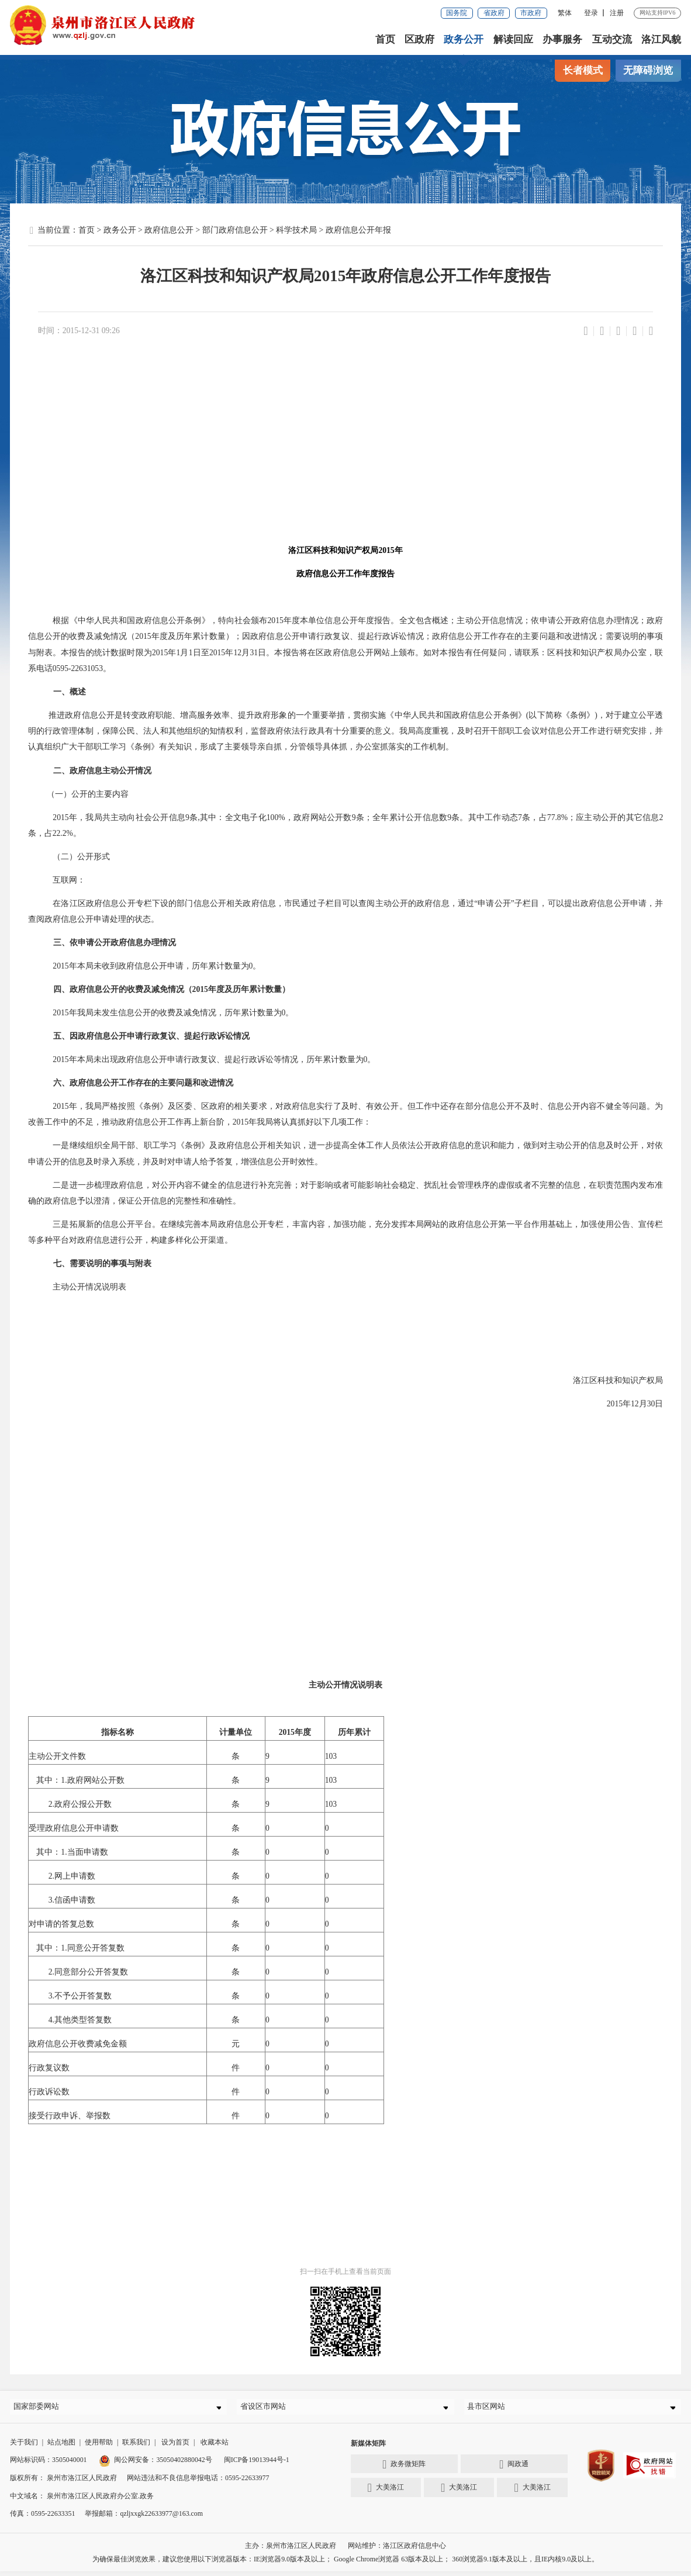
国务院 (456, 13)
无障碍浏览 (648, 70)
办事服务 (563, 39)
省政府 (494, 13)
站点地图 (61, 2447)
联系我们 (136, 2447)
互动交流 (612, 39)
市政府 (530, 13)
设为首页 (175, 2447)
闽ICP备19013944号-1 (256, 2465)
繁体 (565, 13)
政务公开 (464, 39)
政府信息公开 (169, 230)
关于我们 (24, 2447)
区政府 (420, 39)
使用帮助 (99, 2447)
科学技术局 (296, 230)
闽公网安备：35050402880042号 (155, 2465)
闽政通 (513, 2469)
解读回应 (513, 39)
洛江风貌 (661, 39)
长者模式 (583, 70)
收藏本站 (215, 2447)
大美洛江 (386, 2493)
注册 (617, 13)
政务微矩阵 (404, 2469)
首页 (386, 39)
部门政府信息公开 (235, 230)
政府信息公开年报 (358, 230)
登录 (591, 13)
